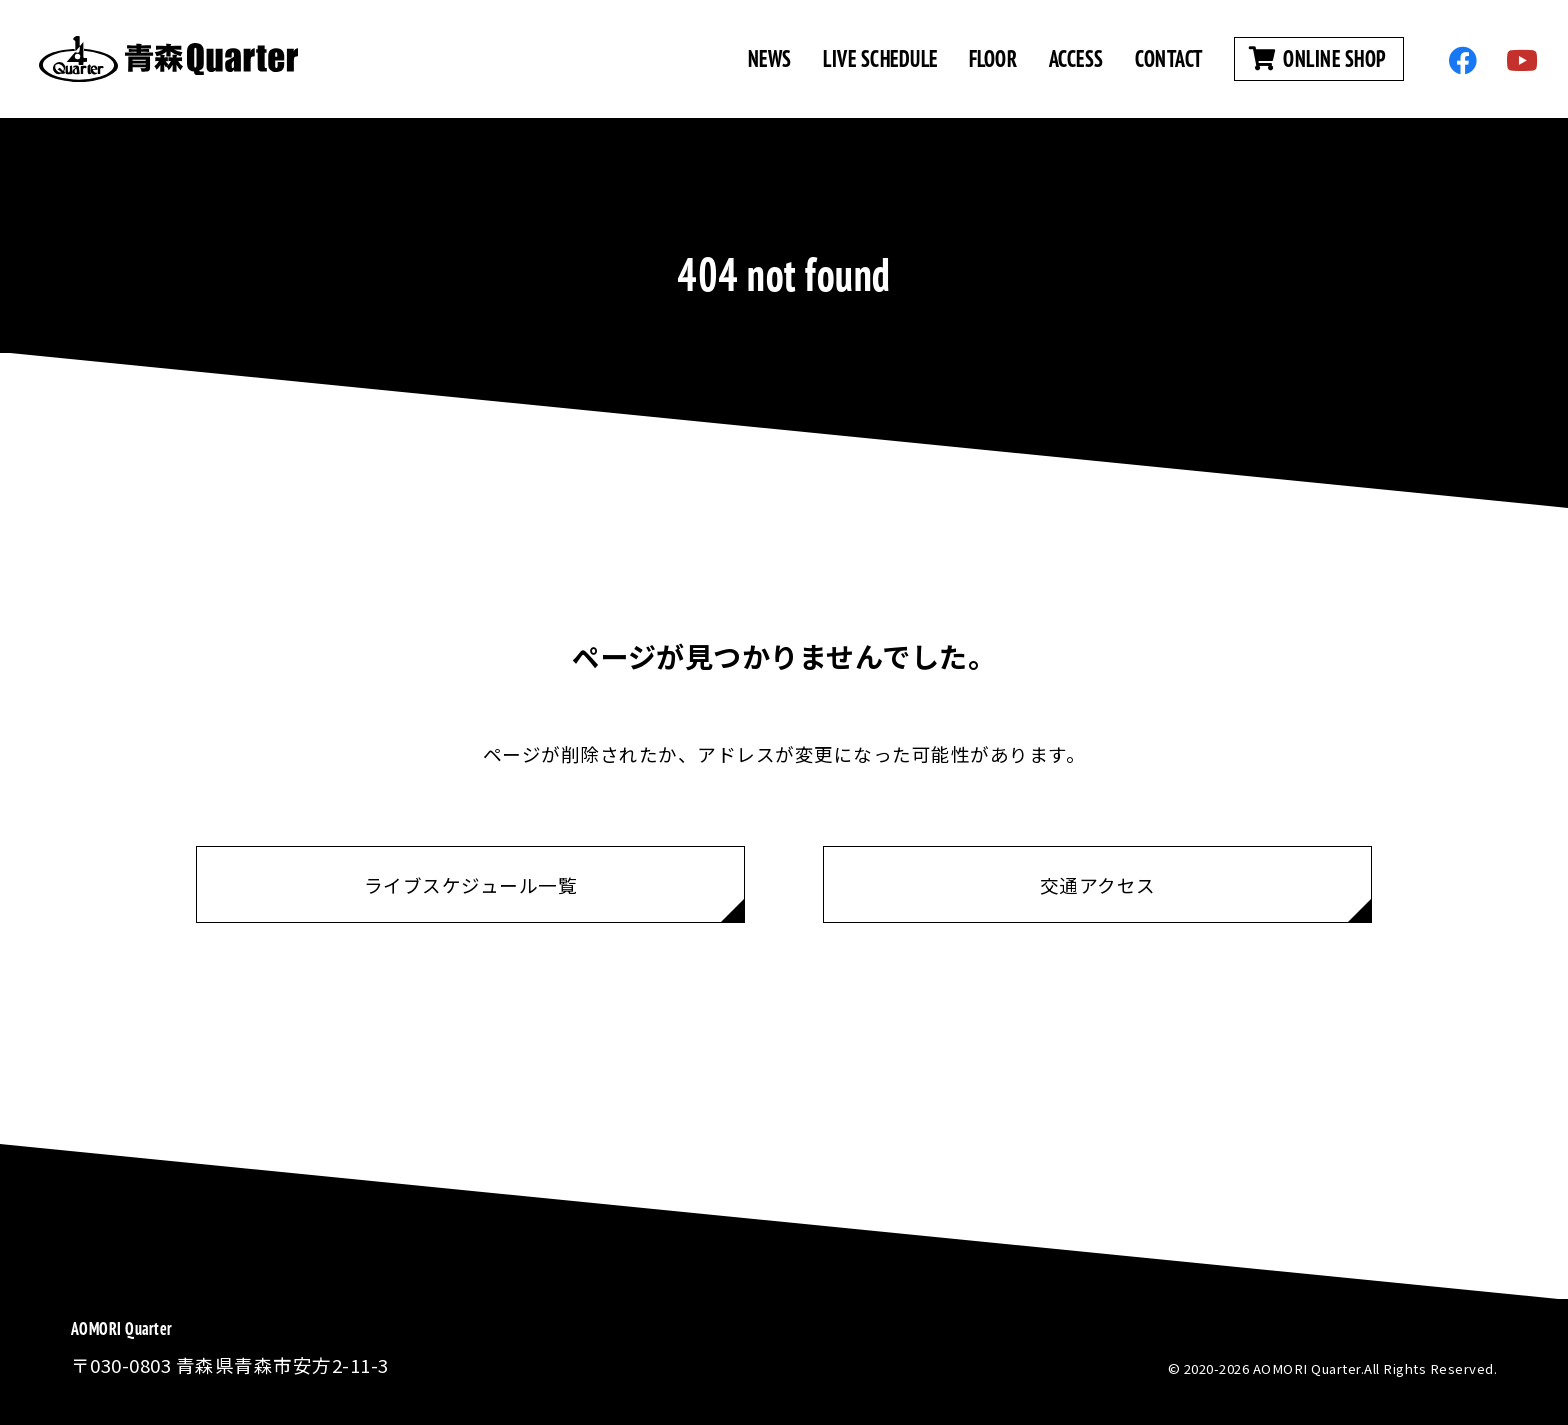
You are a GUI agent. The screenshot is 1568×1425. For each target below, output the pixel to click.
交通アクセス (1098, 884)
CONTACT (1169, 58)
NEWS (770, 58)
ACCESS (1076, 58)
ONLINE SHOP (1319, 58)
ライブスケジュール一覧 (471, 884)
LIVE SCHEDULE (880, 58)
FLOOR (993, 58)
